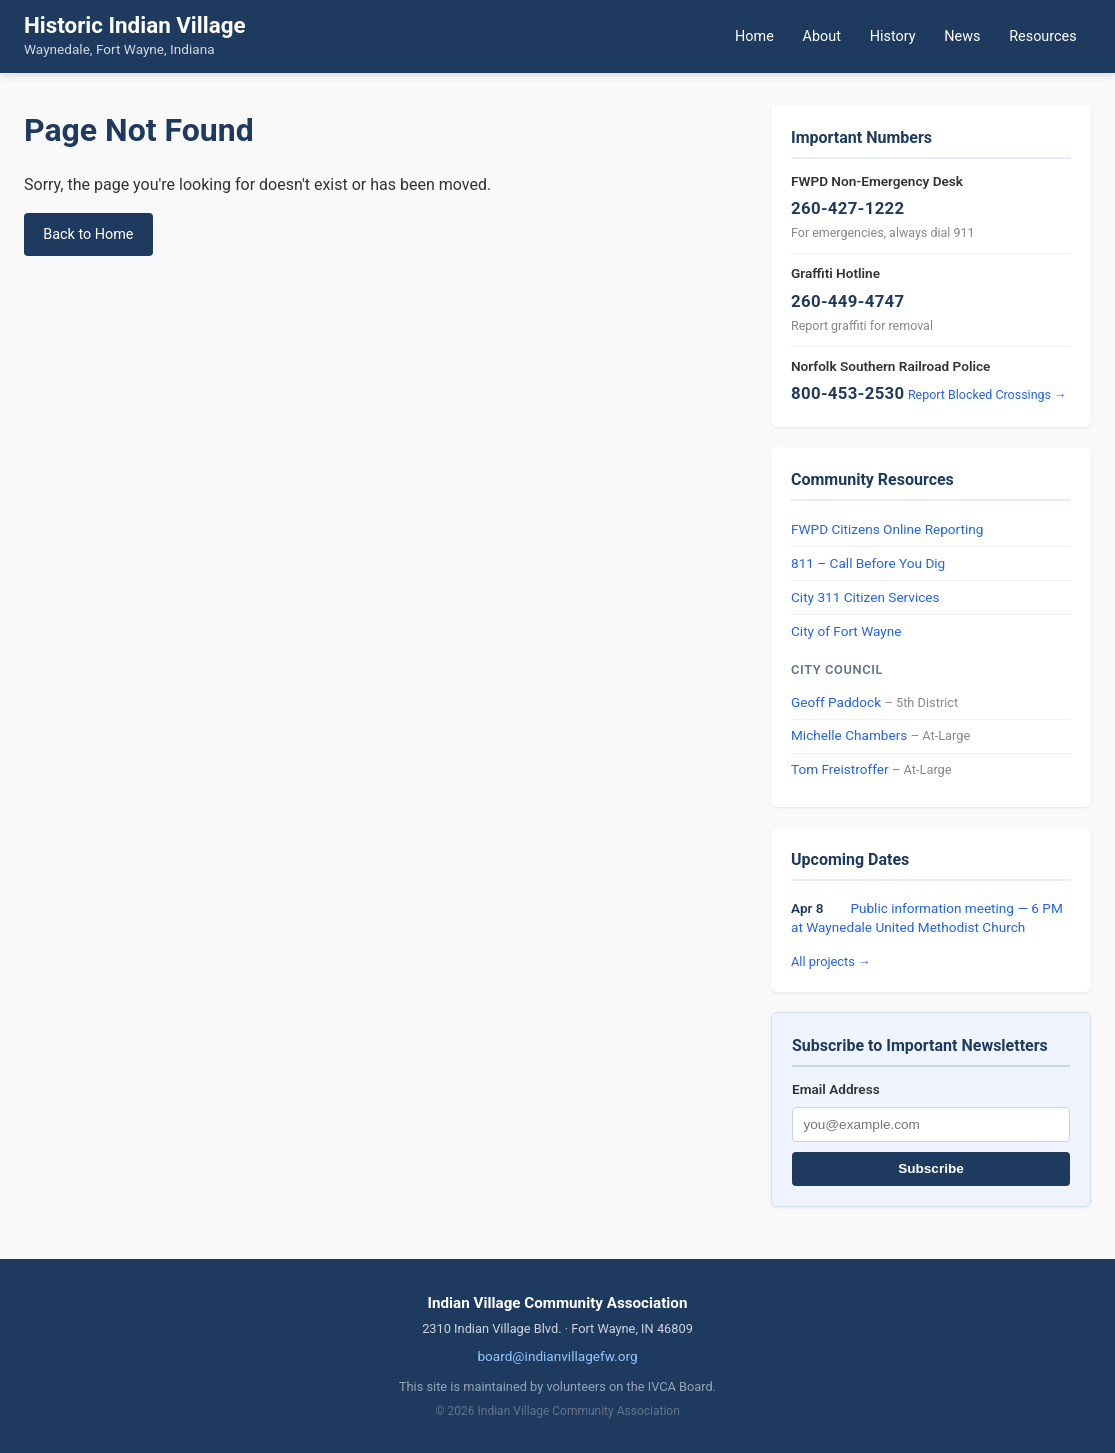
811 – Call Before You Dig (868, 563)
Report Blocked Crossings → (987, 394)
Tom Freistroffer (840, 769)
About (822, 36)
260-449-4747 (848, 301)
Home (754, 36)
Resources (1042, 36)
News (962, 36)
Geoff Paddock (836, 702)
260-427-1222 (848, 208)
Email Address (836, 1089)
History (893, 36)
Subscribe (931, 1168)
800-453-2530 (848, 393)
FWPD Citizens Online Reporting (887, 529)
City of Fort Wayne (846, 631)
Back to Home (88, 234)
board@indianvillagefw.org (557, 1356)
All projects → (831, 961)
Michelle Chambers (849, 735)
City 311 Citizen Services (865, 597)
